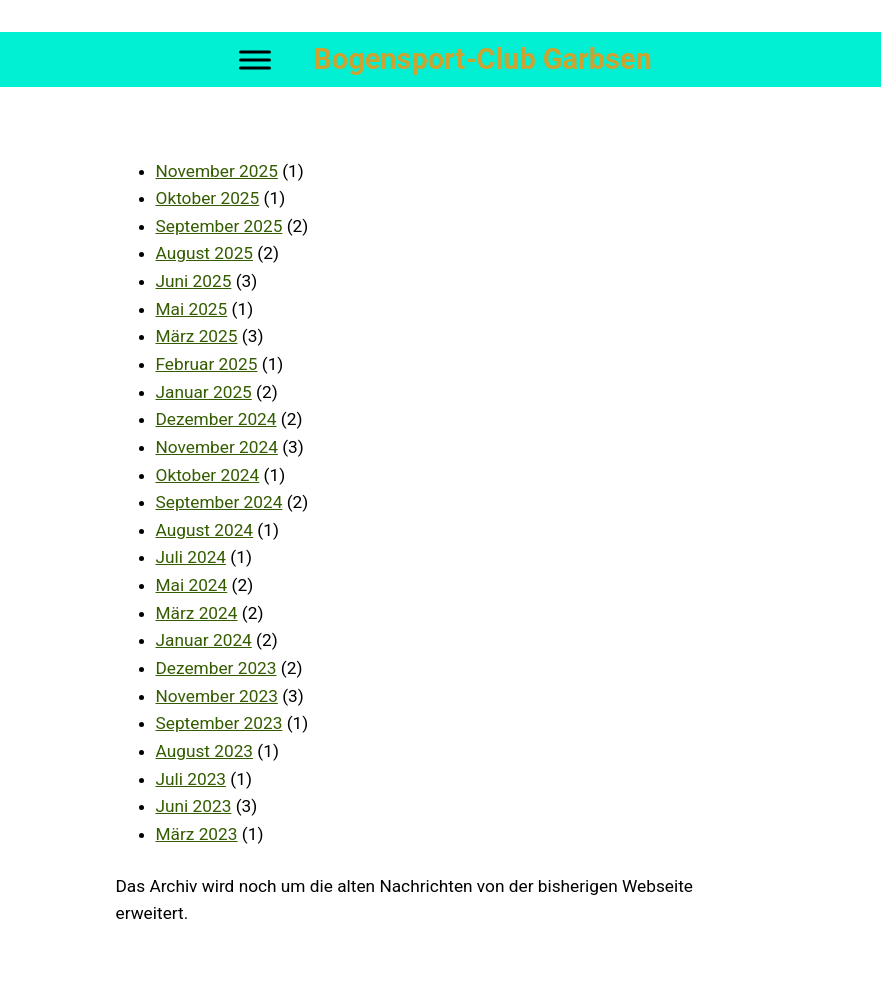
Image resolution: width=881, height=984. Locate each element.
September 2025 (219, 226)
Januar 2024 (204, 640)
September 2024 (219, 502)
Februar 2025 (207, 364)
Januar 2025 (204, 392)
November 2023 (217, 696)
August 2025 (205, 253)
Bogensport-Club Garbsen (482, 59)
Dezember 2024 (216, 419)
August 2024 (205, 530)
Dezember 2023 (216, 668)
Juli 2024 (191, 557)
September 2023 (219, 723)
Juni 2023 (194, 806)
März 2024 (197, 613)
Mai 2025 (192, 309)
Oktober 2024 (208, 475)
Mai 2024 (192, 585)
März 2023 (197, 834)
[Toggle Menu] (255, 59)
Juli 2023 (191, 779)
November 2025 (217, 171)
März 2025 (197, 336)
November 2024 (217, 447)
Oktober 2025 (208, 198)
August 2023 (205, 751)
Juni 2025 (194, 281)
